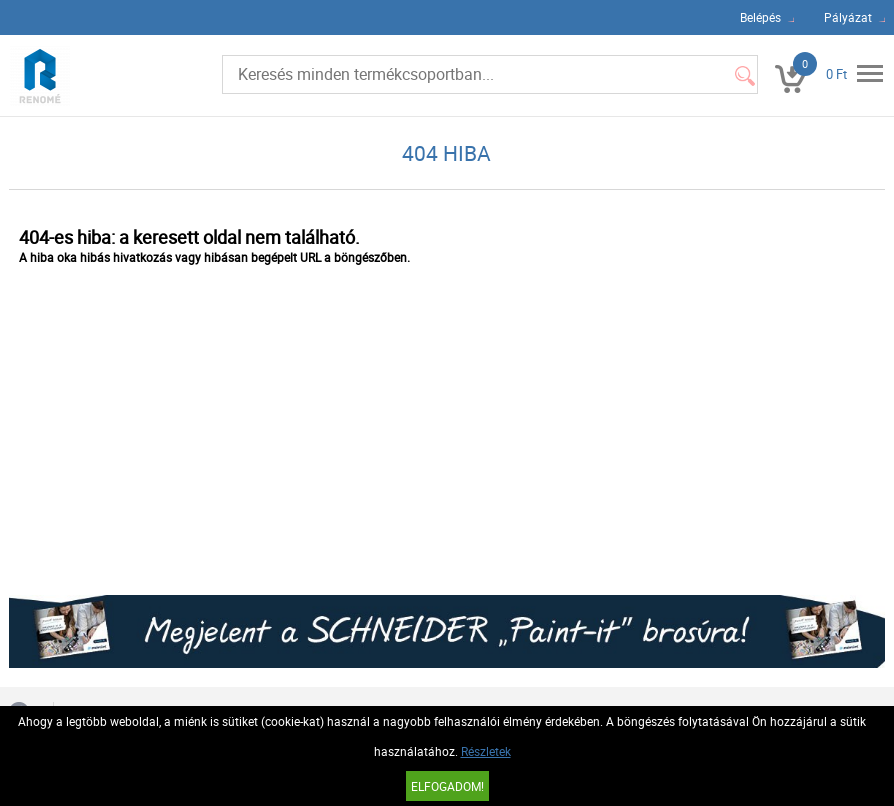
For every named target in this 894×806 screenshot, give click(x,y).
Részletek (486, 751)
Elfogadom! (447, 786)
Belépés (760, 17)
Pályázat (848, 17)
